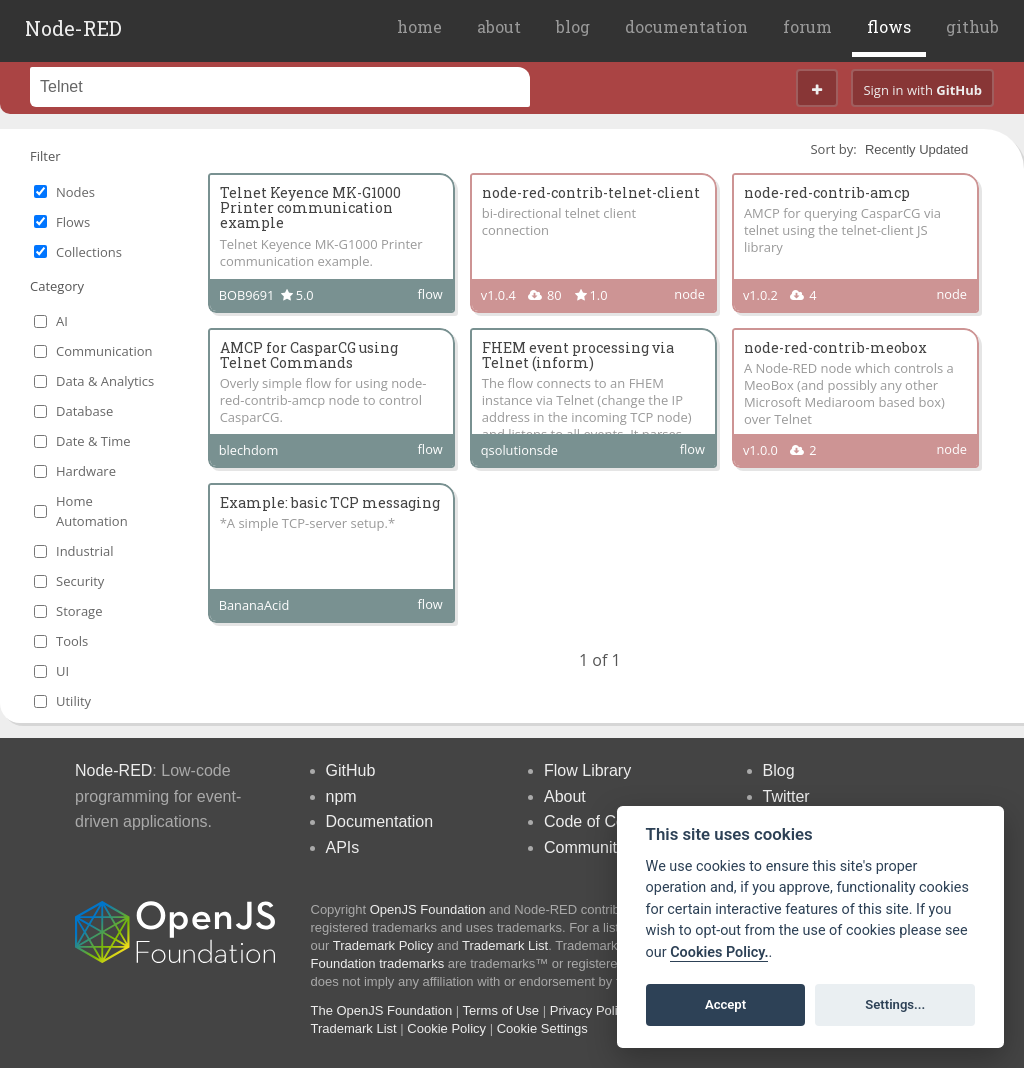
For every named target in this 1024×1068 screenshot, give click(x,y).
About (565, 796)
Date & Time (93, 441)
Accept (725, 1004)
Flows (73, 222)
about (499, 26)
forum (807, 26)
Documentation (380, 821)
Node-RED (73, 28)
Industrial (84, 551)
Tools (72, 641)
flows (889, 26)
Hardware (86, 471)
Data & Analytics (105, 381)
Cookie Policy (446, 1028)
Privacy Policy (590, 1010)
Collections (89, 252)
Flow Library (587, 770)
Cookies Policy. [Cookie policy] (719, 952)
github (972, 26)
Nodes (75, 192)
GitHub (351, 770)
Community (584, 847)
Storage (79, 611)
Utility (73, 701)
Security (80, 581)
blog (573, 26)
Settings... (895, 1004)
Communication (104, 351)
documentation (686, 26)
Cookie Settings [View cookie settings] (542, 1028)
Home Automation (92, 511)
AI (62, 321)
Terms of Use (501, 1010)
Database (84, 411)
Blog (779, 770)
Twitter (786, 796)
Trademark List (505, 945)
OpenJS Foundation (428, 909)
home (419, 26)
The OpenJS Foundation (382, 1010)
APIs (343, 847)
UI (62, 671)
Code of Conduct (604, 821)
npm (341, 796)
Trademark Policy (383, 945)
